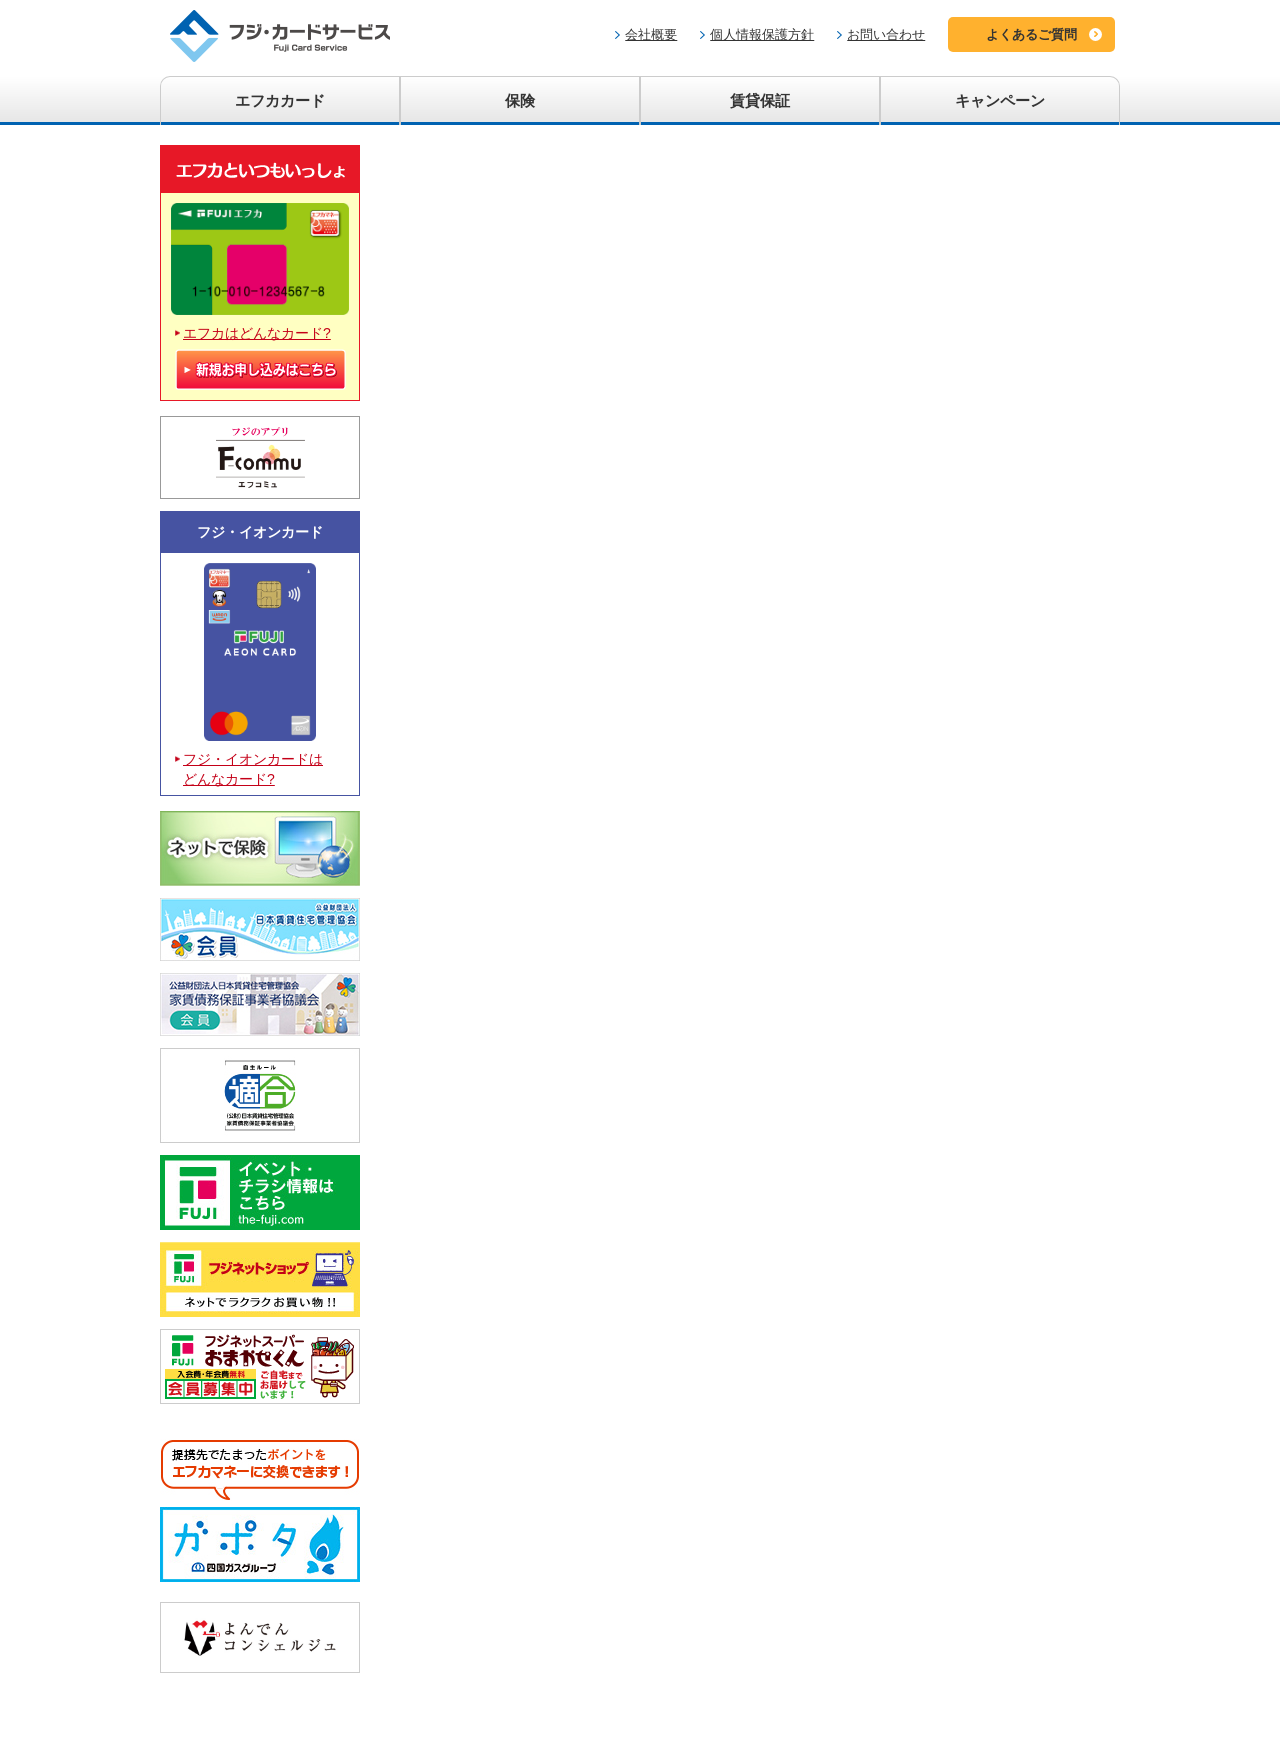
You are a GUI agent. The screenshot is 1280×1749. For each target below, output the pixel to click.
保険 (520, 100)
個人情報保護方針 (762, 34)
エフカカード (280, 100)
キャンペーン (1000, 100)
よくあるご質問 (1031, 34)
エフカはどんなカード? (257, 333)
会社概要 (651, 34)
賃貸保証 (760, 100)
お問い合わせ (886, 34)
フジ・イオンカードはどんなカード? (253, 769)
